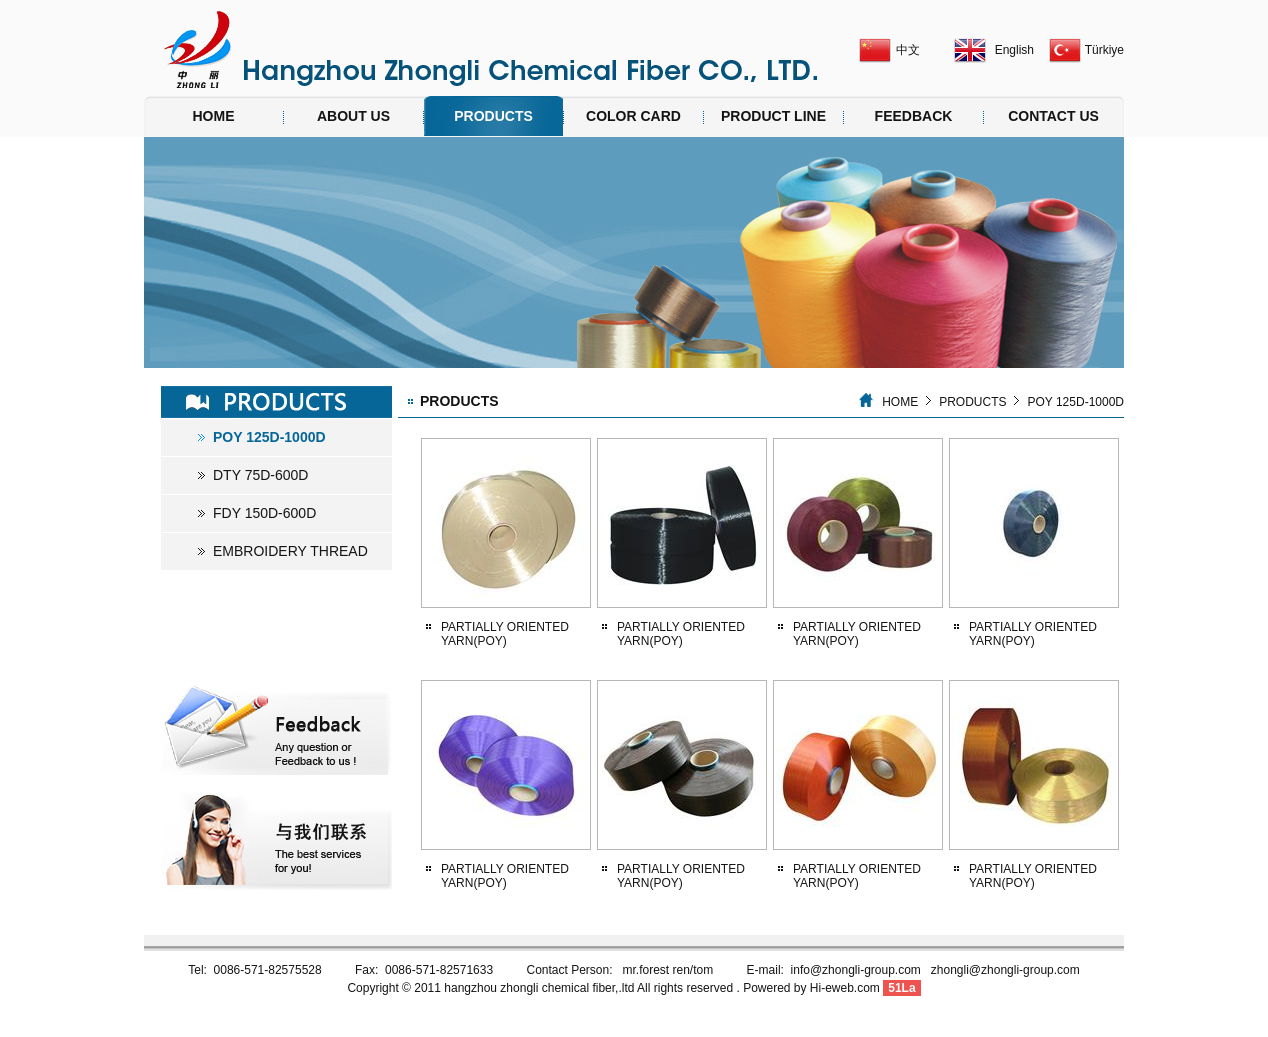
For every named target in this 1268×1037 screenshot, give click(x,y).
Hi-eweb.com (845, 988)
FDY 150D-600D (264, 513)
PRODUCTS (493, 116)
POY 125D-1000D (269, 437)
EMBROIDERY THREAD (290, 551)
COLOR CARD (633, 116)
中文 (908, 50)
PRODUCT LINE (773, 116)
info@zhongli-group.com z (864, 970)
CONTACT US (1053, 116)
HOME (214, 116)
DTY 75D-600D (260, 475)
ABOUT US (353, 116)
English (1014, 50)
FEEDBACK (914, 116)
